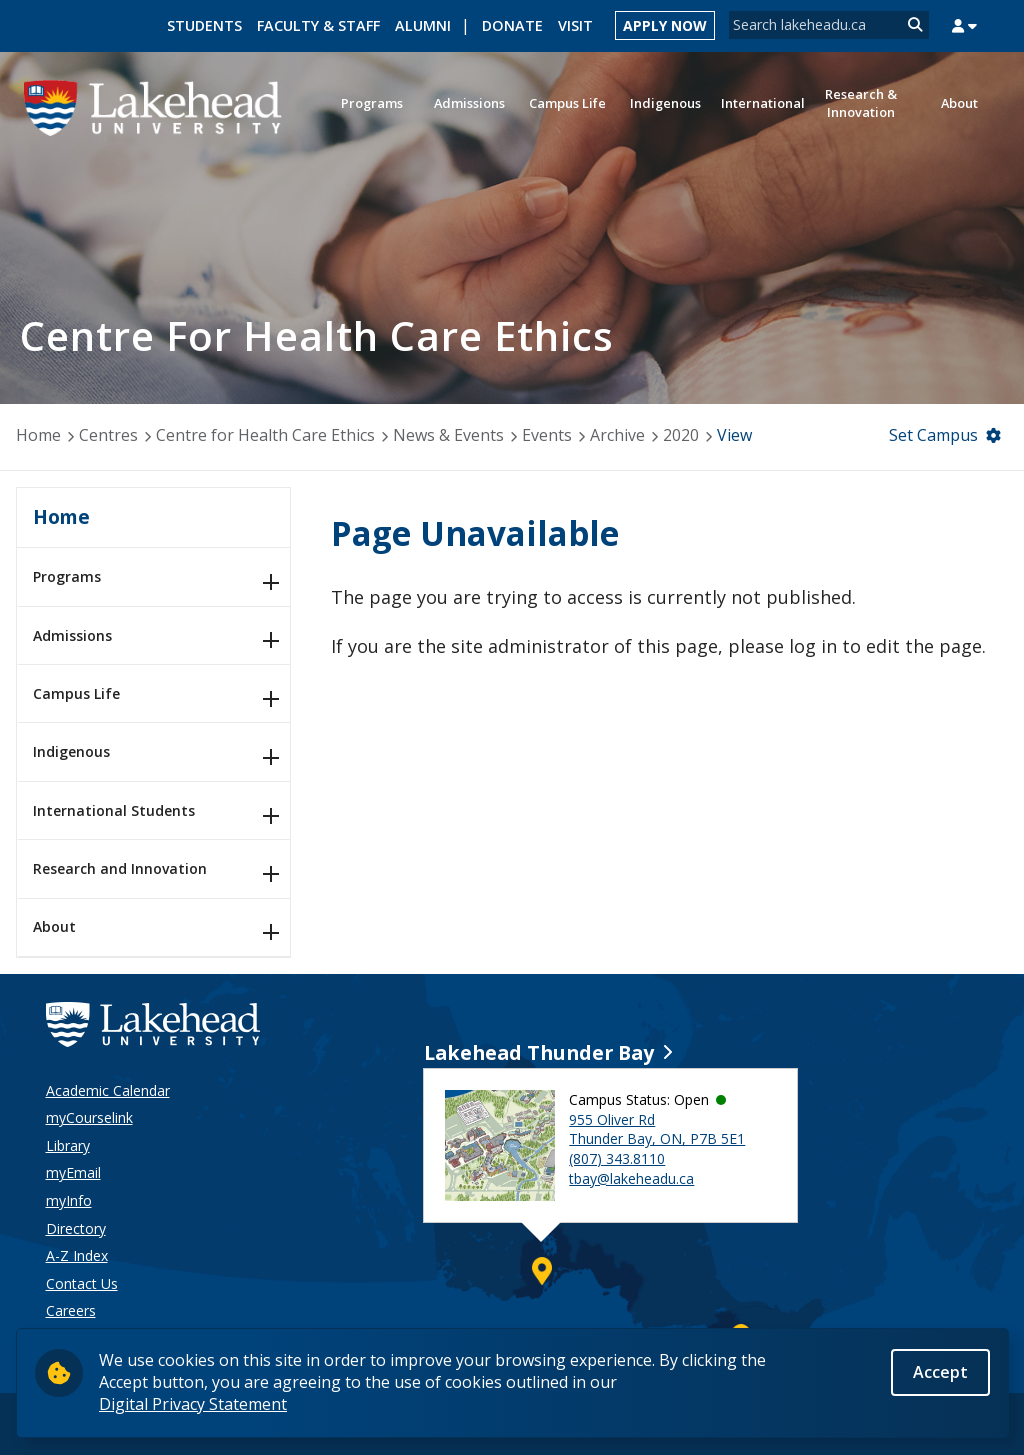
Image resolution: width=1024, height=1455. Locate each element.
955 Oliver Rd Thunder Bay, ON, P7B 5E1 (657, 1129)
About (54, 926)
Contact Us (82, 1283)
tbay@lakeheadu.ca (631, 1178)
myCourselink (89, 1117)
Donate (512, 25)
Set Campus (933, 435)
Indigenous (71, 751)
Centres (108, 435)
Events (547, 435)
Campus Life (76, 693)
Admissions (72, 635)
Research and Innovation (120, 868)
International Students (114, 810)
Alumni (423, 25)
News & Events (448, 435)
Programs (67, 576)
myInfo (69, 1200)
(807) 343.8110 (617, 1158)
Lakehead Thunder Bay (539, 1052)
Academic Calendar (108, 1090)
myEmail (73, 1172)
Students (204, 25)
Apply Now (665, 25)
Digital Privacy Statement (193, 1407)
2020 (681, 435)
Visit (575, 25)
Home (38, 435)
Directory (76, 1228)
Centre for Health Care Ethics (265, 435)
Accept (940, 1375)
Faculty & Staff (318, 25)
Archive (617, 435)
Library (68, 1145)
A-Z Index (77, 1255)
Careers (71, 1310)
